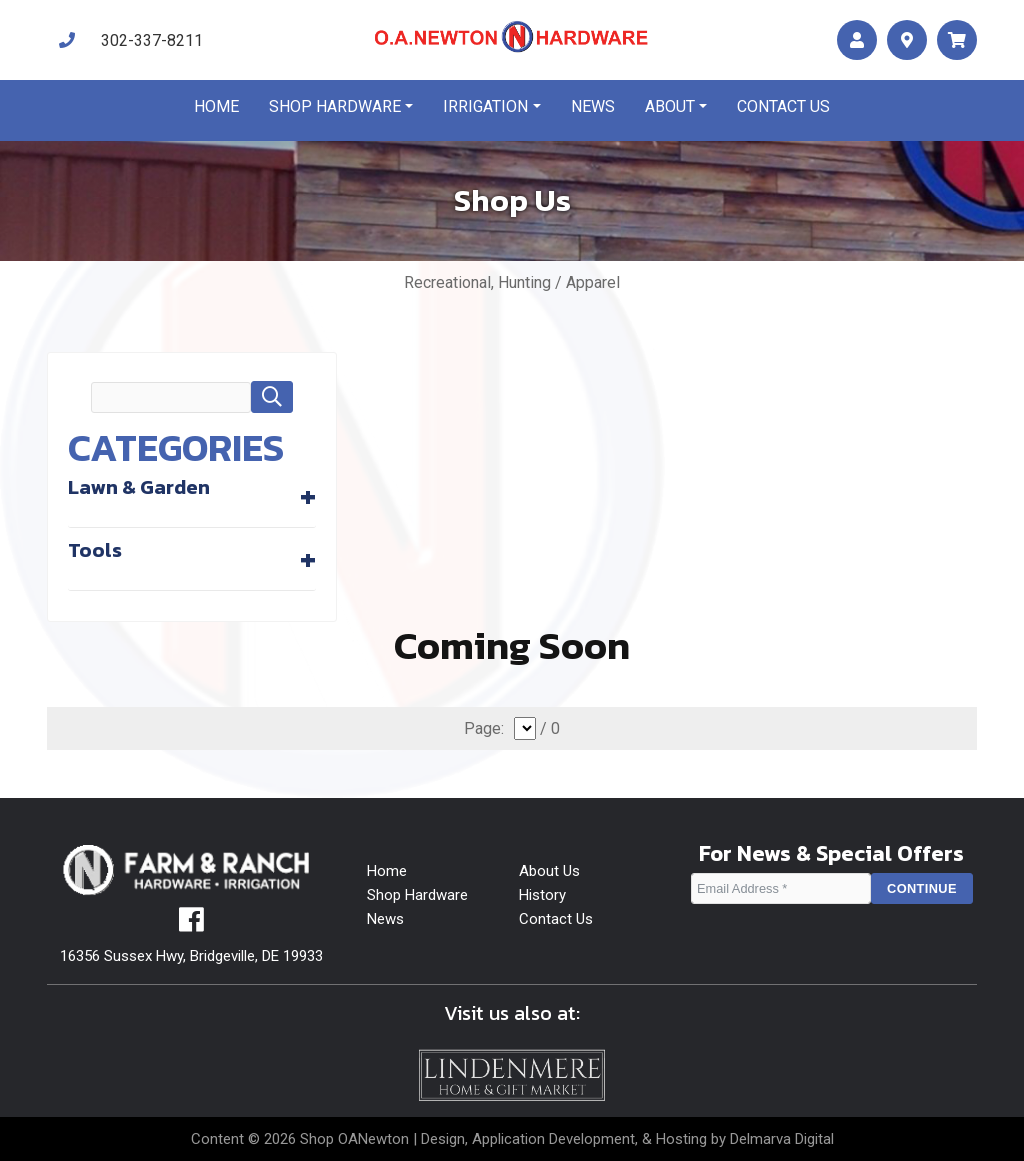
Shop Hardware (335, 106)
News (593, 106)
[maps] (907, 40)
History (542, 895)
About (670, 106)
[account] (857, 40)
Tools (95, 550)
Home (216, 106)
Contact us (783, 106)
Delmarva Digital (782, 1139)
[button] (272, 397)
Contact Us (556, 919)
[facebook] (191, 925)
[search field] (171, 397)
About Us (549, 871)
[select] (525, 728)
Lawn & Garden (139, 487)
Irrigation (485, 106)
